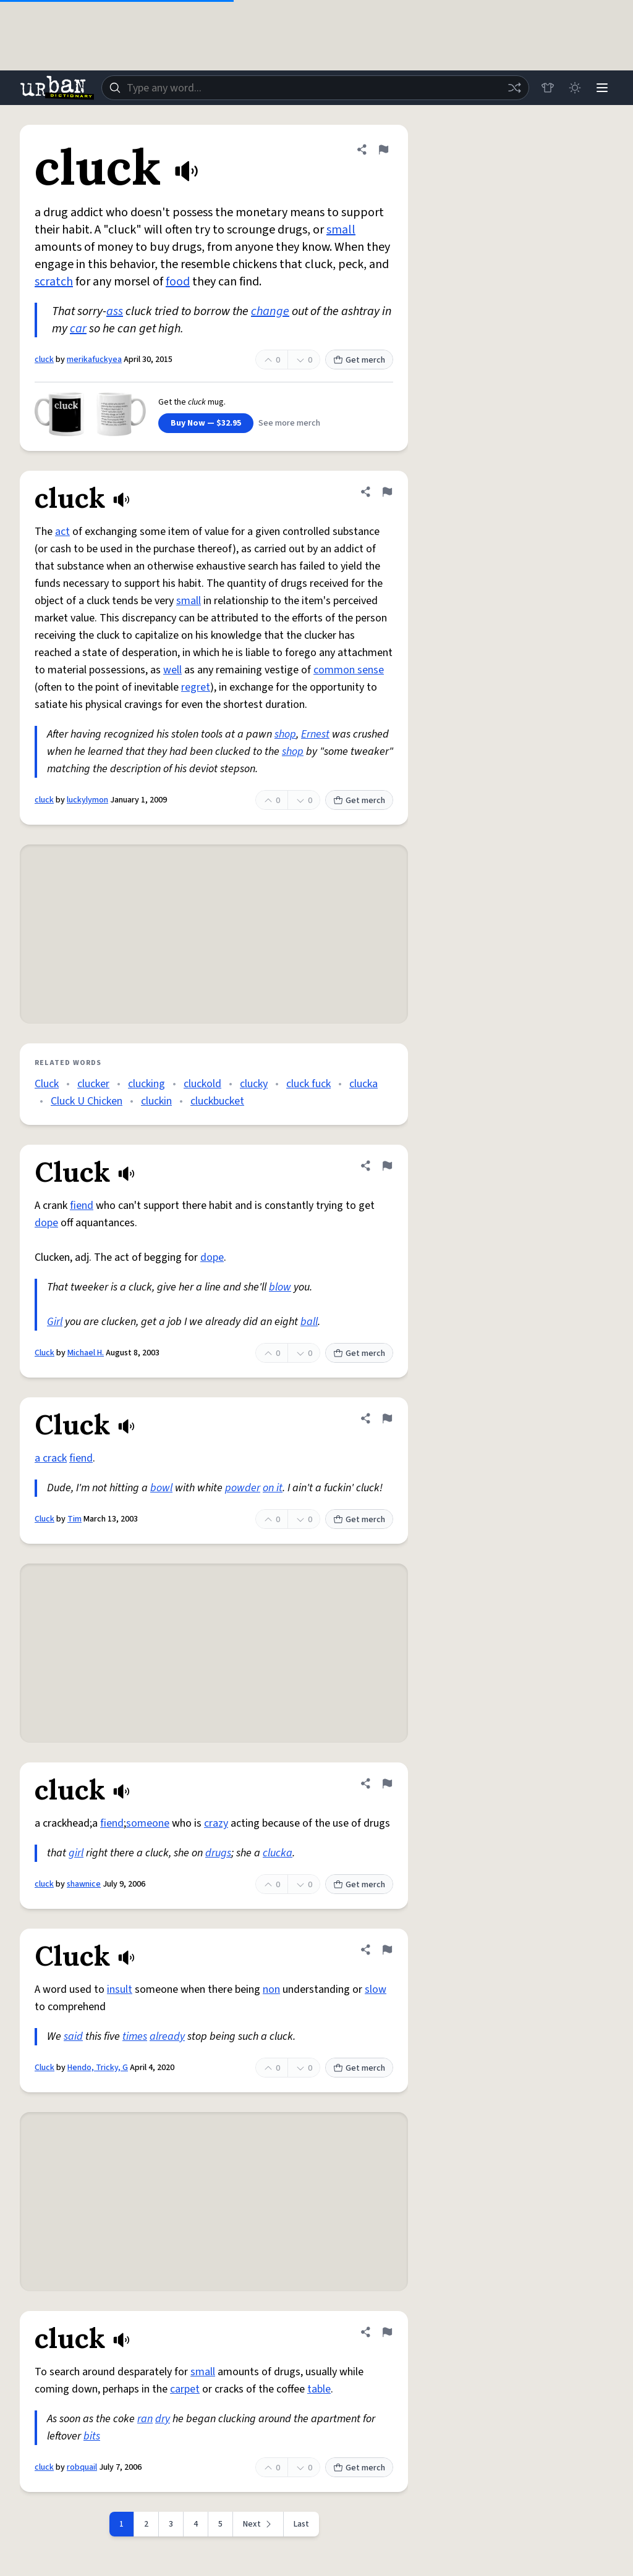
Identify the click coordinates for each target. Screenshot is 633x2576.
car (78, 328)
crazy (216, 1823)
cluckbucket (217, 1101)
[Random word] (514, 87)
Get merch (359, 360)
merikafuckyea (94, 359)
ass (114, 311)
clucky (254, 1084)
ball (309, 1321)
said (73, 2036)
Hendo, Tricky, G (97, 2067)
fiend (81, 1205)
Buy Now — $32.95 (206, 423)
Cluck (47, 1084)
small (340, 229)
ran (145, 2419)
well (172, 670)
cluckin (156, 1101)
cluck (44, 359)
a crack (51, 1458)
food (178, 281)
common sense (348, 670)
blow (280, 1287)
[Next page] (258, 2524)
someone (147, 1823)
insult (119, 1989)
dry (162, 2419)
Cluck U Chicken (86, 1101)
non (271, 1989)
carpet (185, 2389)
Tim (74, 1519)
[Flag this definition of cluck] (383, 149)
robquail (82, 2467)
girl (76, 1853)
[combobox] (315, 87)
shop (285, 734)
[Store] (548, 88)
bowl (161, 1488)
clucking (146, 1084)
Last (301, 2524)
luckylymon (87, 800)
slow (375, 1989)
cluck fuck (308, 1084)
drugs (218, 1853)
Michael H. (85, 1353)
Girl (54, 1321)
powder (242, 1488)
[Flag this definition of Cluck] (387, 1166)
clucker (93, 1084)
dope (46, 1223)
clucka (363, 1084)
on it (273, 1488)
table (319, 2389)
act (62, 531)
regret (195, 687)
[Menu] (602, 88)
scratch (54, 281)
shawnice (84, 1884)
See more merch (289, 423)
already (167, 2036)
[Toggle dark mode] (575, 88)
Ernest (315, 734)
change (270, 311)
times (134, 2036)
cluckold (202, 1084)
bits (91, 2436)
